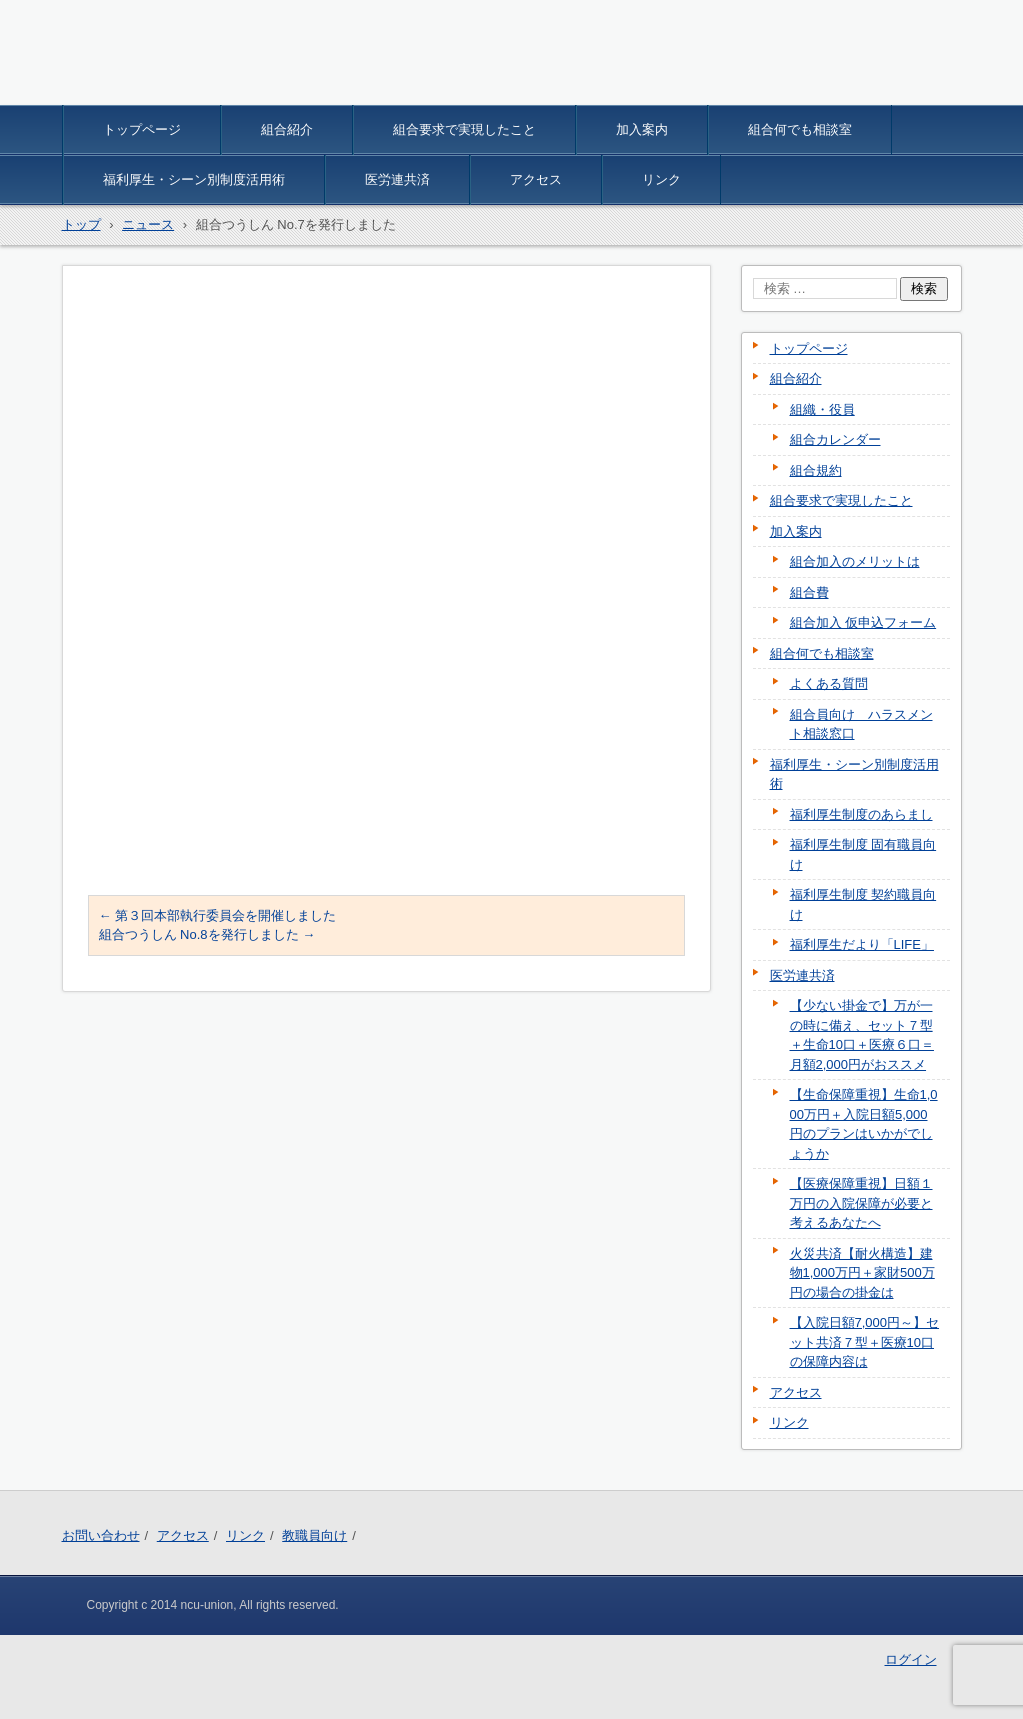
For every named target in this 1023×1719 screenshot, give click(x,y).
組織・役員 (822, 409)
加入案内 (642, 129)
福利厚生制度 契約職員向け (863, 904)
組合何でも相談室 (800, 129)
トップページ (142, 129)
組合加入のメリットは (855, 561)
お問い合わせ (101, 1535)
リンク (661, 179)
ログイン (911, 1659)
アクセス (536, 179)
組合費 (809, 592)
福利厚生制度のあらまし (861, 814)
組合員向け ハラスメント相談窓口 (861, 724)
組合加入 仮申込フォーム (863, 622)
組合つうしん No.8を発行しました (207, 934)
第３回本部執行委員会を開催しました (218, 915)
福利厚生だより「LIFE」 (862, 944)
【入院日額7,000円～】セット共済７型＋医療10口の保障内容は (865, 1342)
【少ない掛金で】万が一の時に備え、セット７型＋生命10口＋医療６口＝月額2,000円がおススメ (862, 1035)
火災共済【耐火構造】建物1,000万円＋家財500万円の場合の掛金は (862, 1273)
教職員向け (314, 1535)
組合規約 (816, 470)
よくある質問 (829, 683)
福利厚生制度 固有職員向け (863, 854)
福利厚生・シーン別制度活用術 (194, 179)
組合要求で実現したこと (464, 129)
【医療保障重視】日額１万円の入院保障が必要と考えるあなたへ (861, 1203)
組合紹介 (287, 129)
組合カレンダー (835, 439)
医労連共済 (397, 179)
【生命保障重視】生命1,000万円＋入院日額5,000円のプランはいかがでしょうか (864, 1124)
